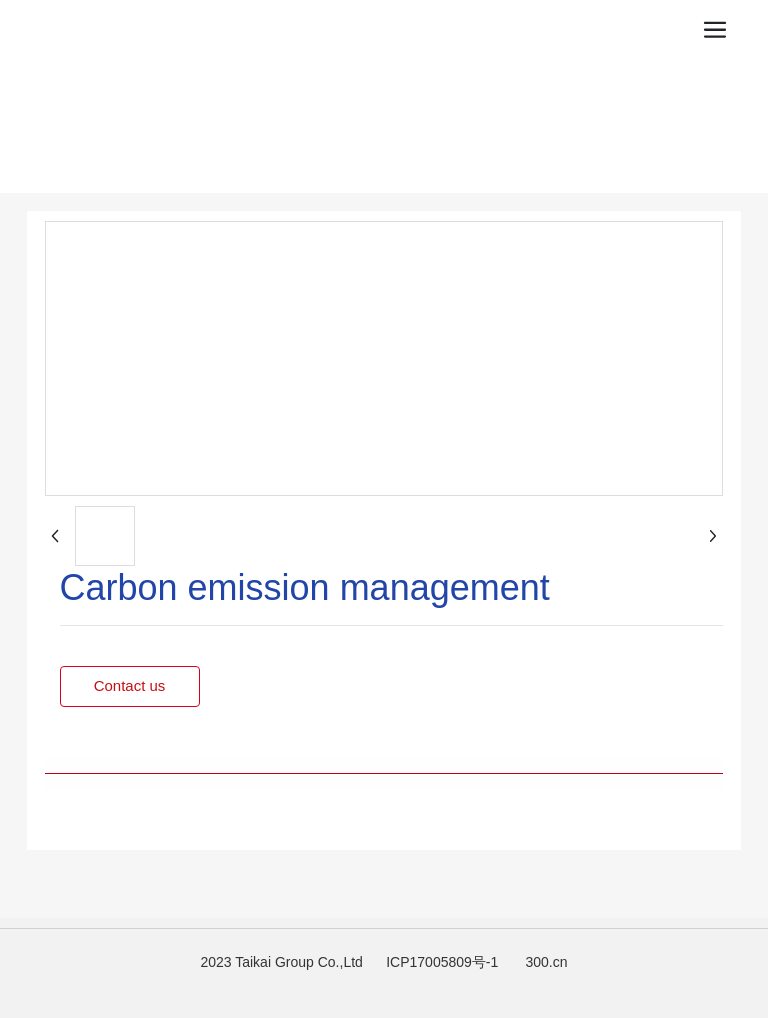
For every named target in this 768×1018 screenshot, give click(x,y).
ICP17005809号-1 (442, 962)
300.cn (547, 962)
